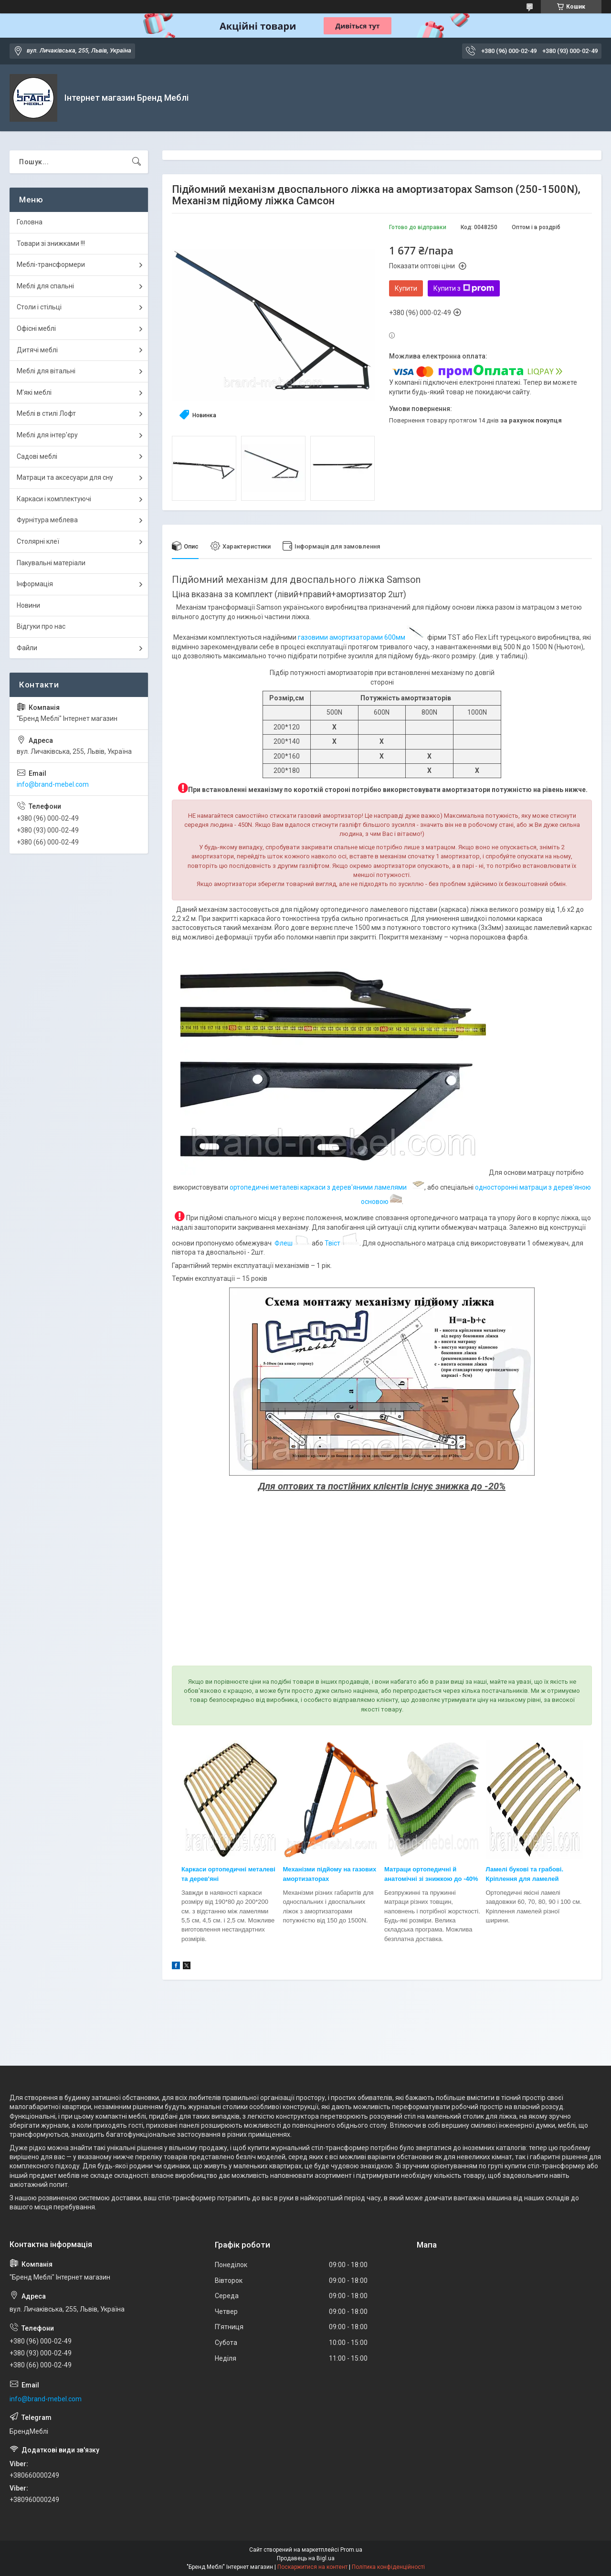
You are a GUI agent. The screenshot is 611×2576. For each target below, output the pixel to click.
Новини (28, 605)
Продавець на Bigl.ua (306, 2558)
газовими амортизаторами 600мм (351, 637)
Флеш (283, 1243)
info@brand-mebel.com (53, 784)
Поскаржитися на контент (312, 2567)
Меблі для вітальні (46, 371)
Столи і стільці (39, 307)
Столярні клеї (38, 541)
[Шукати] (136, 161)
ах (325, 1878)
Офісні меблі (36, 328)
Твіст (332, 1243)
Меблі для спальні (45, 286)
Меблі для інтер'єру (47, 435)
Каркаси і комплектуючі (54, 499)
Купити (406, 288)
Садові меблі (37, 456)
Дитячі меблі (37, 350)
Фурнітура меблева (47, 520)
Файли (27, 648)
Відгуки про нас (41, 626)
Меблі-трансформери (51, 264)
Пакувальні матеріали (51, 563)
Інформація (35, 584)
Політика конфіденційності (388, 2567)
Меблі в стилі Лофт (46, 413)
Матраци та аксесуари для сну (65, 477)
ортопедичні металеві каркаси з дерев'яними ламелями (320, 1187)
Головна (29, 222)
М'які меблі (34, 392)
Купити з (463, 288)
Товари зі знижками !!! (51, 243)
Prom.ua (351, 2549)
